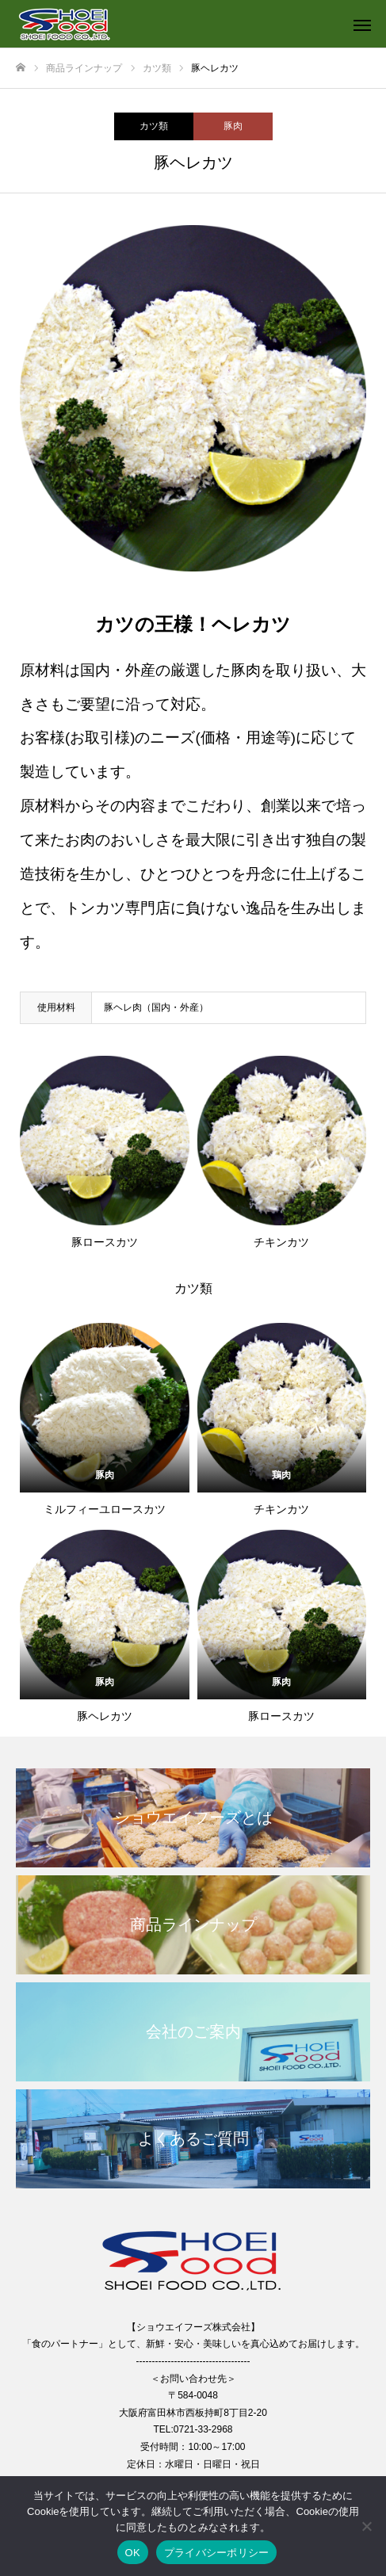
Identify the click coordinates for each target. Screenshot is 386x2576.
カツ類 (153, 126)
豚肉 (233, 126)
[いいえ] (366, 2526)
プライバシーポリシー (216, 2553)
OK (132, 2553)
